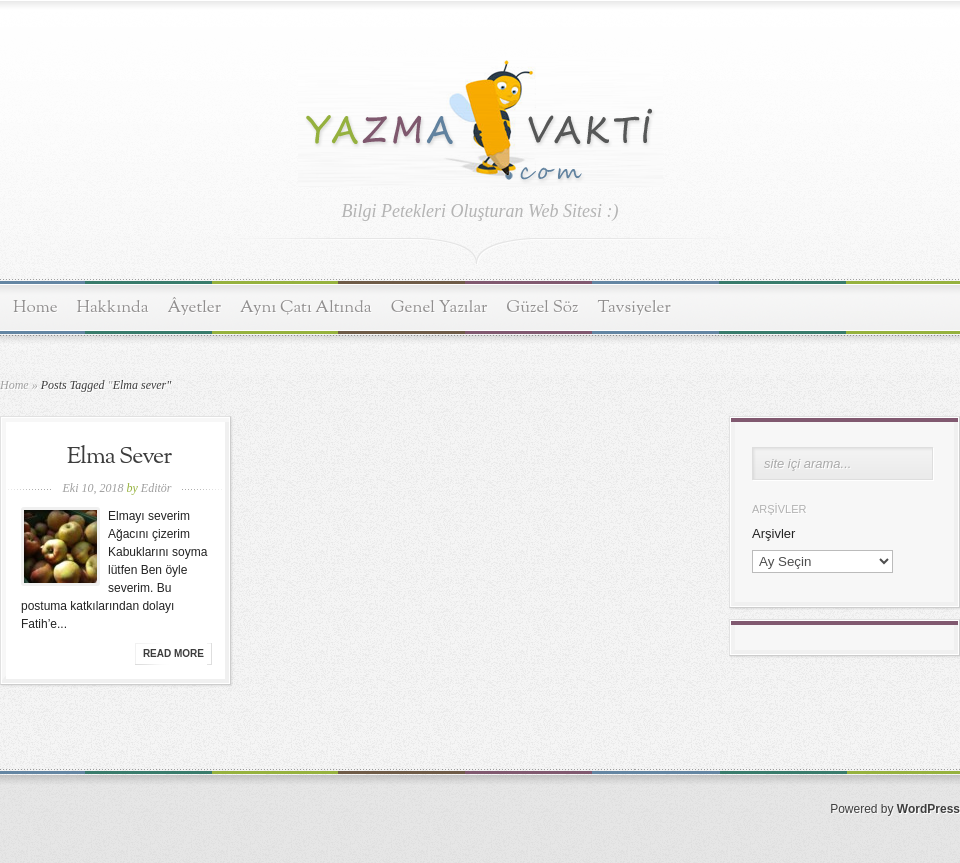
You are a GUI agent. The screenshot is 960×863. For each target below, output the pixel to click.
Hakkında (113, 307)
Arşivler (773, 533)
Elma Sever (119, 457)
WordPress (928, 809)
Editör (156, 488)
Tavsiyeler (634, 307)
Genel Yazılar (439, 307)
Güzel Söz (542, 307)
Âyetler (195, 307)
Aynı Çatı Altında (306, 307)
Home (35, 307)
